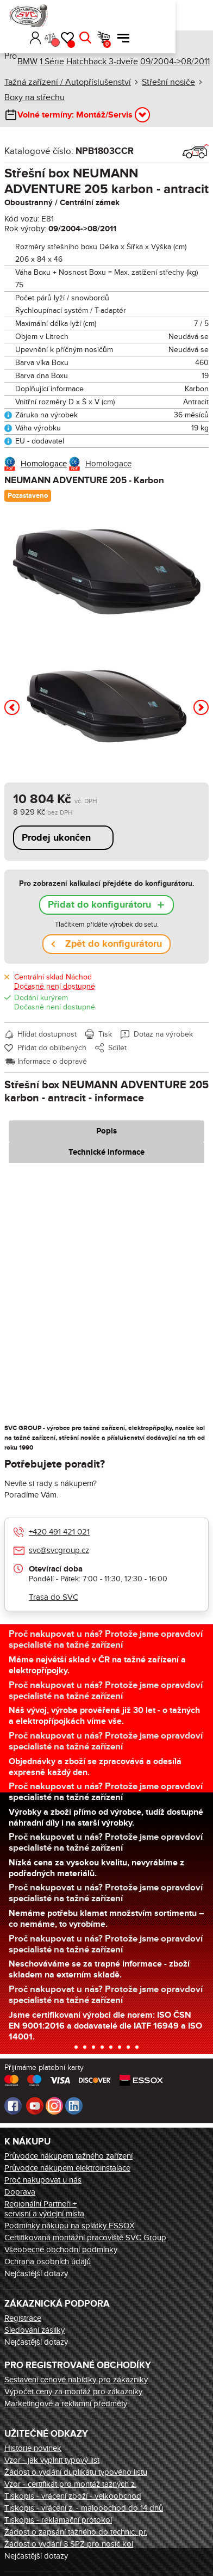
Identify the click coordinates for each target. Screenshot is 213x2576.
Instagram (54, 2106)
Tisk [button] (105, 1034)
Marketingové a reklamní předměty (65, 2403)
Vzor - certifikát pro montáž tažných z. (70, 2484)
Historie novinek (32, 2448)
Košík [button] (182, 21)
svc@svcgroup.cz (59, 1550)
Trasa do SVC (53, 1597)
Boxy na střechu (34, 97)
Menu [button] (198, 15)
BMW (27, 61)
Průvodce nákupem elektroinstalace (67, 2168)
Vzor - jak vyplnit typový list (51, 2460)
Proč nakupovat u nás (43, 2180)
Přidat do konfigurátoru (99, 905)
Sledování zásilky (34, 2330)
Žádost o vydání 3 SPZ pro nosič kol (68, 2544)
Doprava (19, 2192)
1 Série (52, 61)
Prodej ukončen (56, 838)
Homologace (44, 464)
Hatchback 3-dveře (102, 61)
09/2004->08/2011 (175, 61)
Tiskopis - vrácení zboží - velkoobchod (72, 2496)
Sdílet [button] (117, 1047)
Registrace (22, 2318)
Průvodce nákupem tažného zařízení (68, 2156)
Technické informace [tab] (106, 1152)
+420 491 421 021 (59, 1532)
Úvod (8, 42)
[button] (94, 15)
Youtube (34, 2106)
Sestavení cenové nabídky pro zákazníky (76, 2379)
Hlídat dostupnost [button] (47, 1034)
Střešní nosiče (168, 82)
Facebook (13, 2106)
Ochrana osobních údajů (47, 2261)
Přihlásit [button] (111, 15)
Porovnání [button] (129, 19)
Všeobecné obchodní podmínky (60, 2249)
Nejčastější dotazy (36, 2273)
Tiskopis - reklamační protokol (58, 2520)
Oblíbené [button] (146, 21)
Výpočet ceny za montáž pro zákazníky (73, 2391)
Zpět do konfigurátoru (113, 944)
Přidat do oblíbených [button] (51, 1047)
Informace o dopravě (52, 1061)
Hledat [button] (160, 15)
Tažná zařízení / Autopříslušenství (67, 82)
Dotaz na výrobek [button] (163, 1034)
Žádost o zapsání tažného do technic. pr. (75, 2532)
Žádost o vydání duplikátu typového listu (75, 2472)
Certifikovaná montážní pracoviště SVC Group (85, 2237)
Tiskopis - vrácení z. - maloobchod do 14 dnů (83, 2508)
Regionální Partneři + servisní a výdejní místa (44, 2208)
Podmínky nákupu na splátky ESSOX (69, 2225)
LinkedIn (74, 2106)
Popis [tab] (106, 1131)
